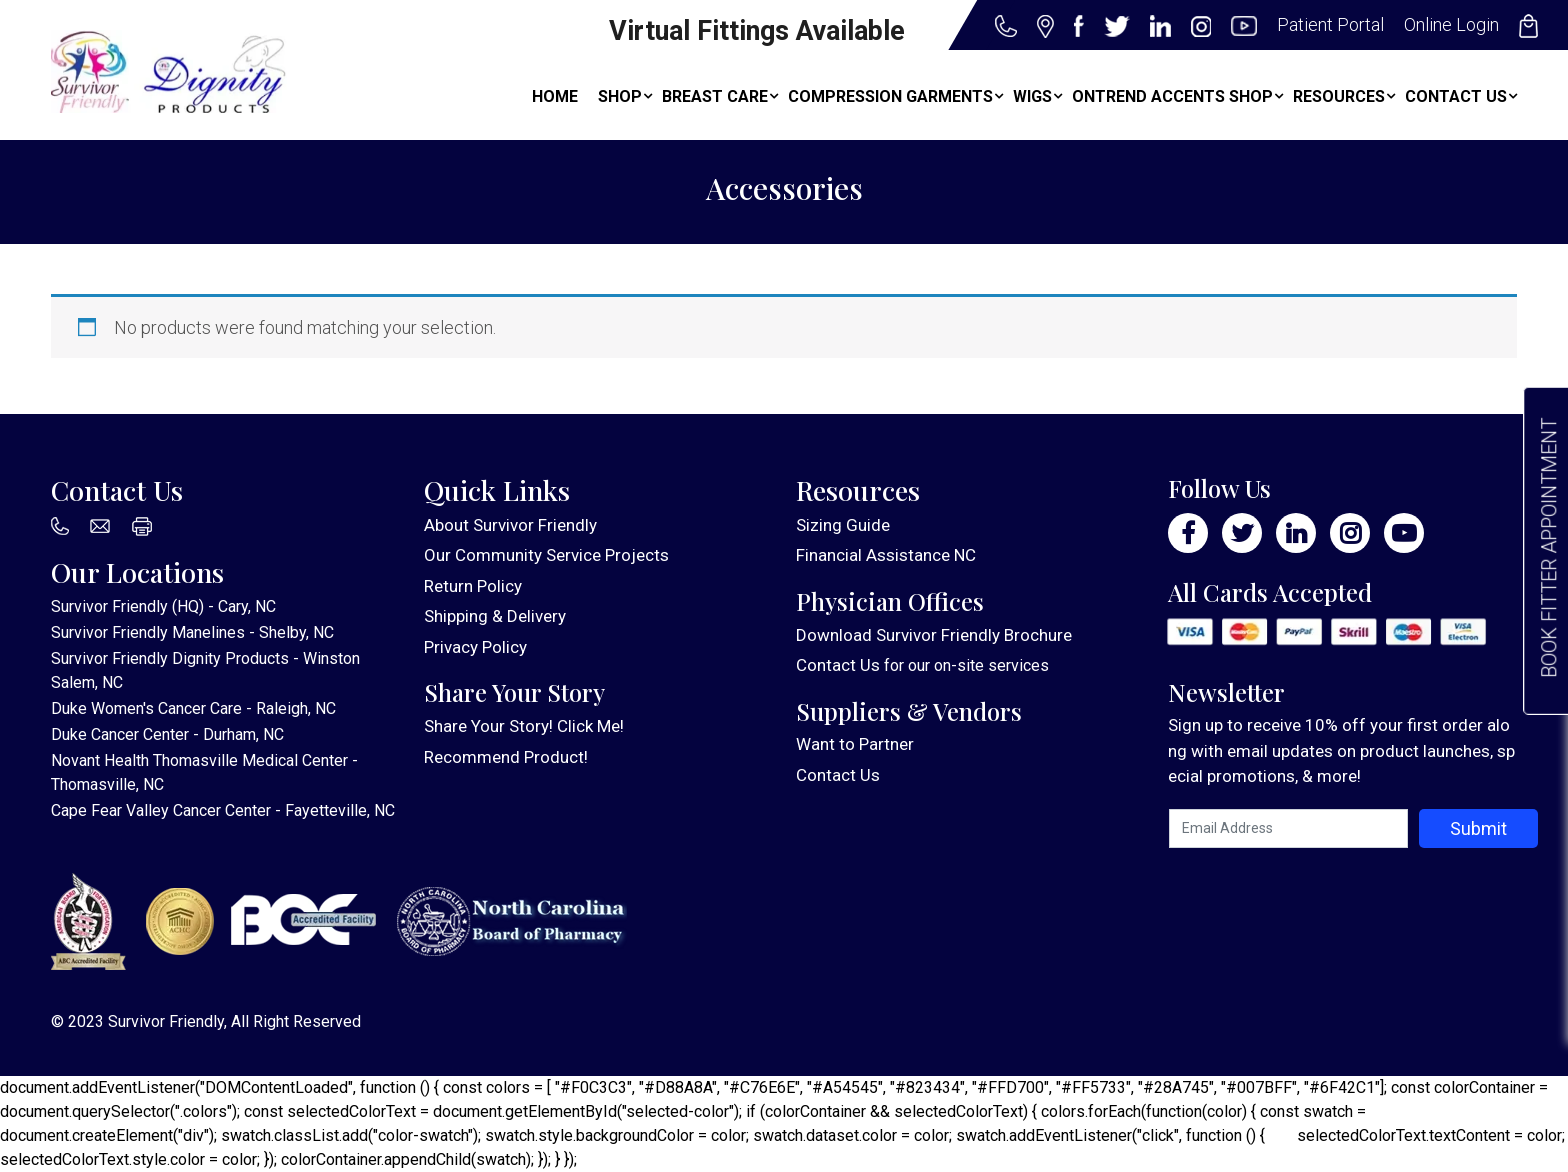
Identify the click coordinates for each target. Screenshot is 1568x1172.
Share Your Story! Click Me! (524, 726)
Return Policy (473, 586)
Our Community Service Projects (546, 555)
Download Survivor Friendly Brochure (934, 635)
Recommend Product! (506, 757)
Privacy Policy (475, 647)
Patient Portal (1330, 24)
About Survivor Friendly (510, 525)
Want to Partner (855, 744)
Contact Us (838, 665)
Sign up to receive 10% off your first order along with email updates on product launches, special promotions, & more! (1341, 750)
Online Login (1451, 24)
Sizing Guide (843, 525)
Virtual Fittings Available (757, 31)
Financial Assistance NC (886, 555)
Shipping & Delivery (495, 616)
